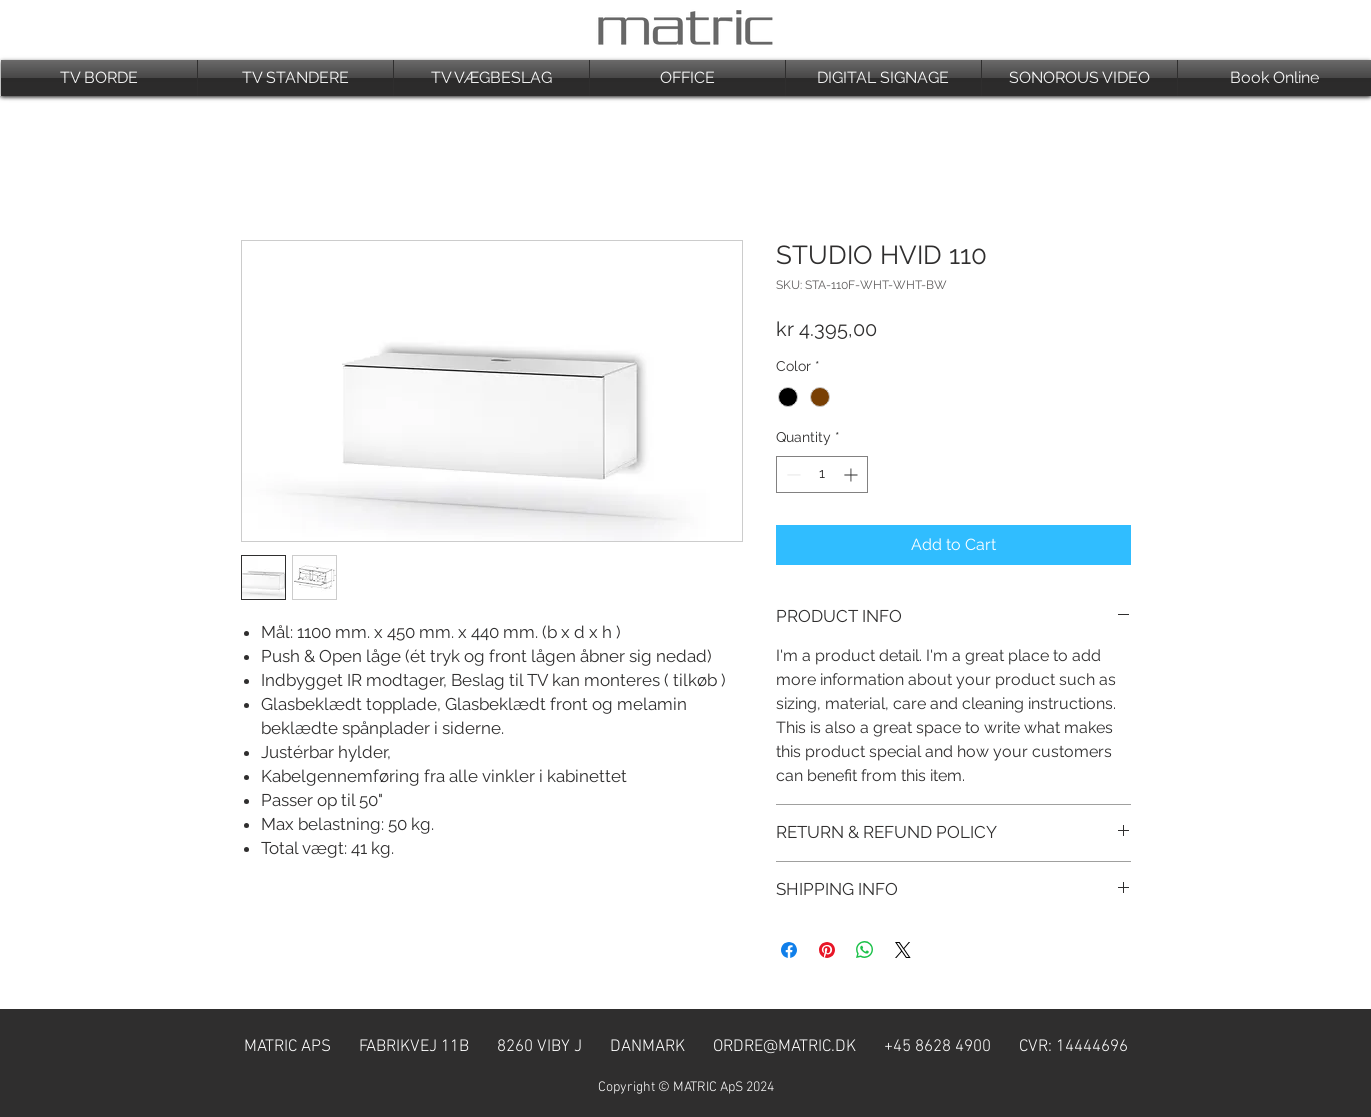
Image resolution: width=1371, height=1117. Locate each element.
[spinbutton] (822, 474)
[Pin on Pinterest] (827, 950)
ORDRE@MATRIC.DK (784, 1047)
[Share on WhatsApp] (865, 950)
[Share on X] (903, 950)
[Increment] (852, 474)
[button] (99, 78)
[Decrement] (791, 474)
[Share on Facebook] (789, 950)
